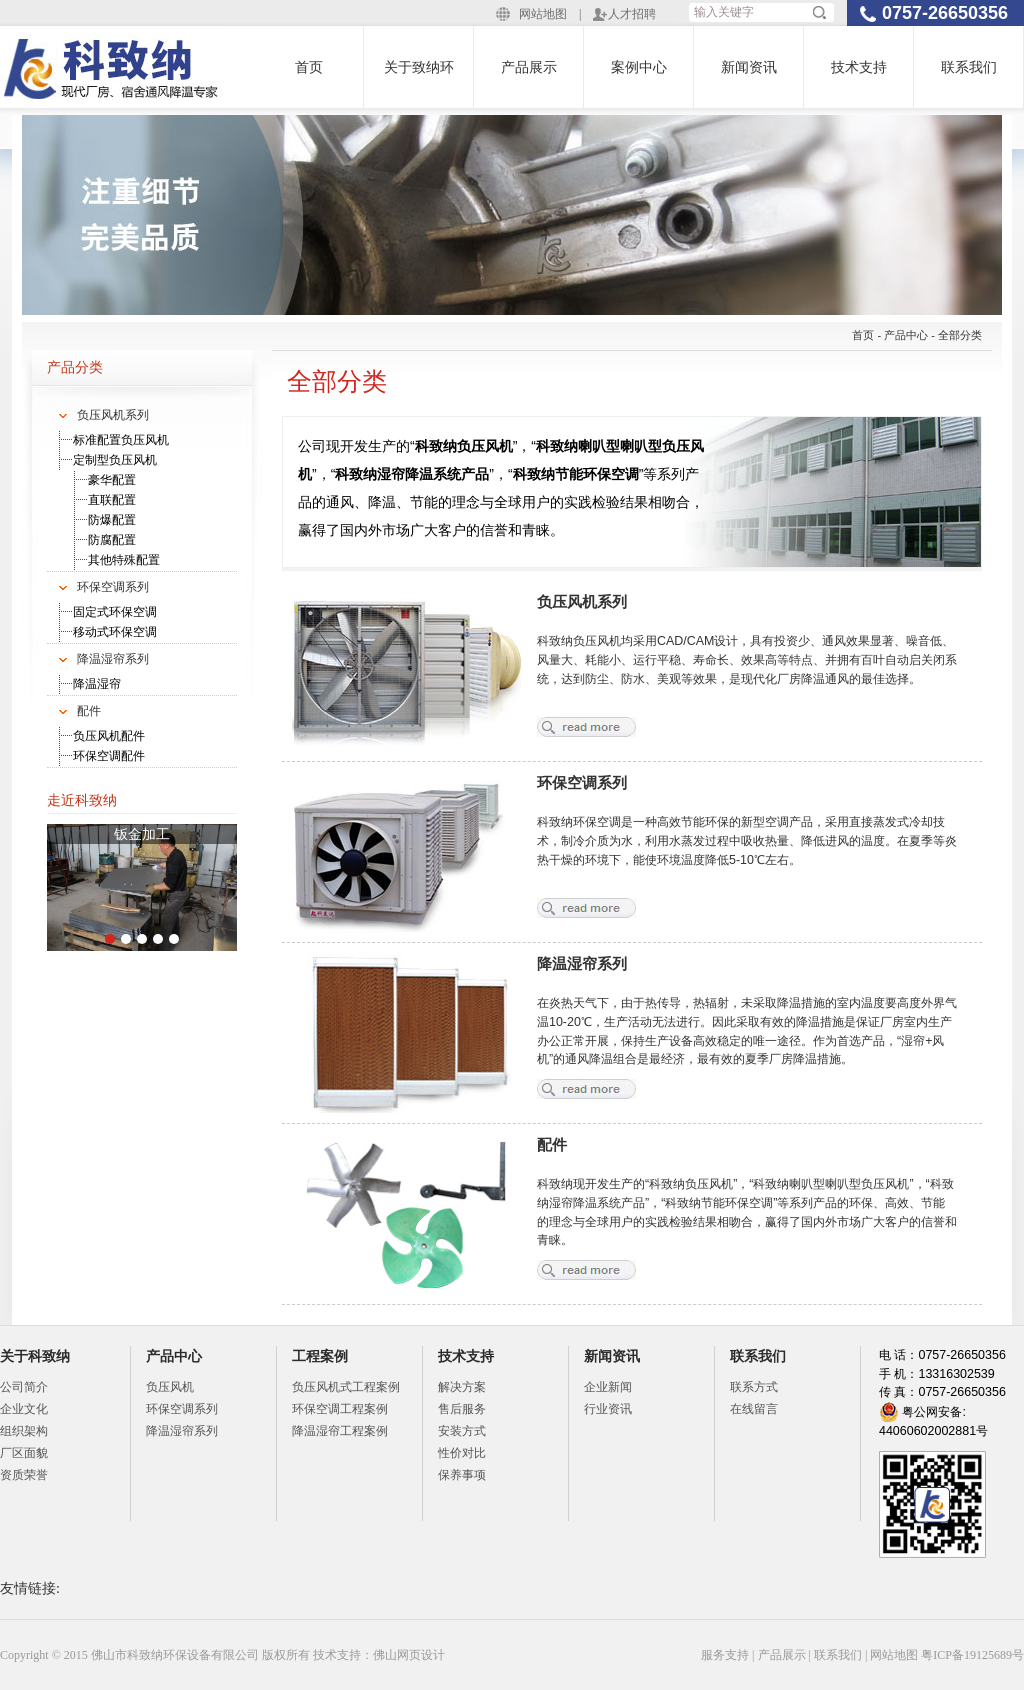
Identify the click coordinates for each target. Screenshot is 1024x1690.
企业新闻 (608, 1387)
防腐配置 (112, 540)
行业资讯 (608, 1409)
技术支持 (859, 67)
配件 (89, 711)
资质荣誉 (24, 1475)
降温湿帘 (97, 684)
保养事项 (462, 1475)
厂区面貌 (24, 1453)
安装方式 (462, 1431)
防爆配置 (112, 520)
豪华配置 (112, 480)
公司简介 (24, 1387)
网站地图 (543, 14)
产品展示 (529, 67)
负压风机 (170, 1387)
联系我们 (969, 67)
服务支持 (725, 1655)
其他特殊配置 (124, 560)
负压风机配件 (109, 736)
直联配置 (112, 500)
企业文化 (24, 1409)
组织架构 (24, 1431)
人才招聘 (632, 14)
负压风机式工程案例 (346, 1387)
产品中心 (906, 335)
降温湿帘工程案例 (340, 1431)
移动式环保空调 (115, 632)
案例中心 (639, 67)
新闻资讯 (749, 67)
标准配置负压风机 (121, 440)
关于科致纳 (35, 1356)
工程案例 (320, 1356)
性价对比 (462, 1453)
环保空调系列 (113, 587)
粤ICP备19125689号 (972, 1655)
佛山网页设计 (409, 1655)
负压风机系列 (113, 415)
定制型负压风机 (115, 460)
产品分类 (75, 367)
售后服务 (462, 1409)
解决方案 (462, 1387)
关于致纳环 (419, 67)
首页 (309, 67)
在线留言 (754, 1409)
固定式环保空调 (115, 612)
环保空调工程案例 (340, 1409)
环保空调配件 (109, 756)
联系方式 (754, 1387)
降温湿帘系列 (113, 659)
